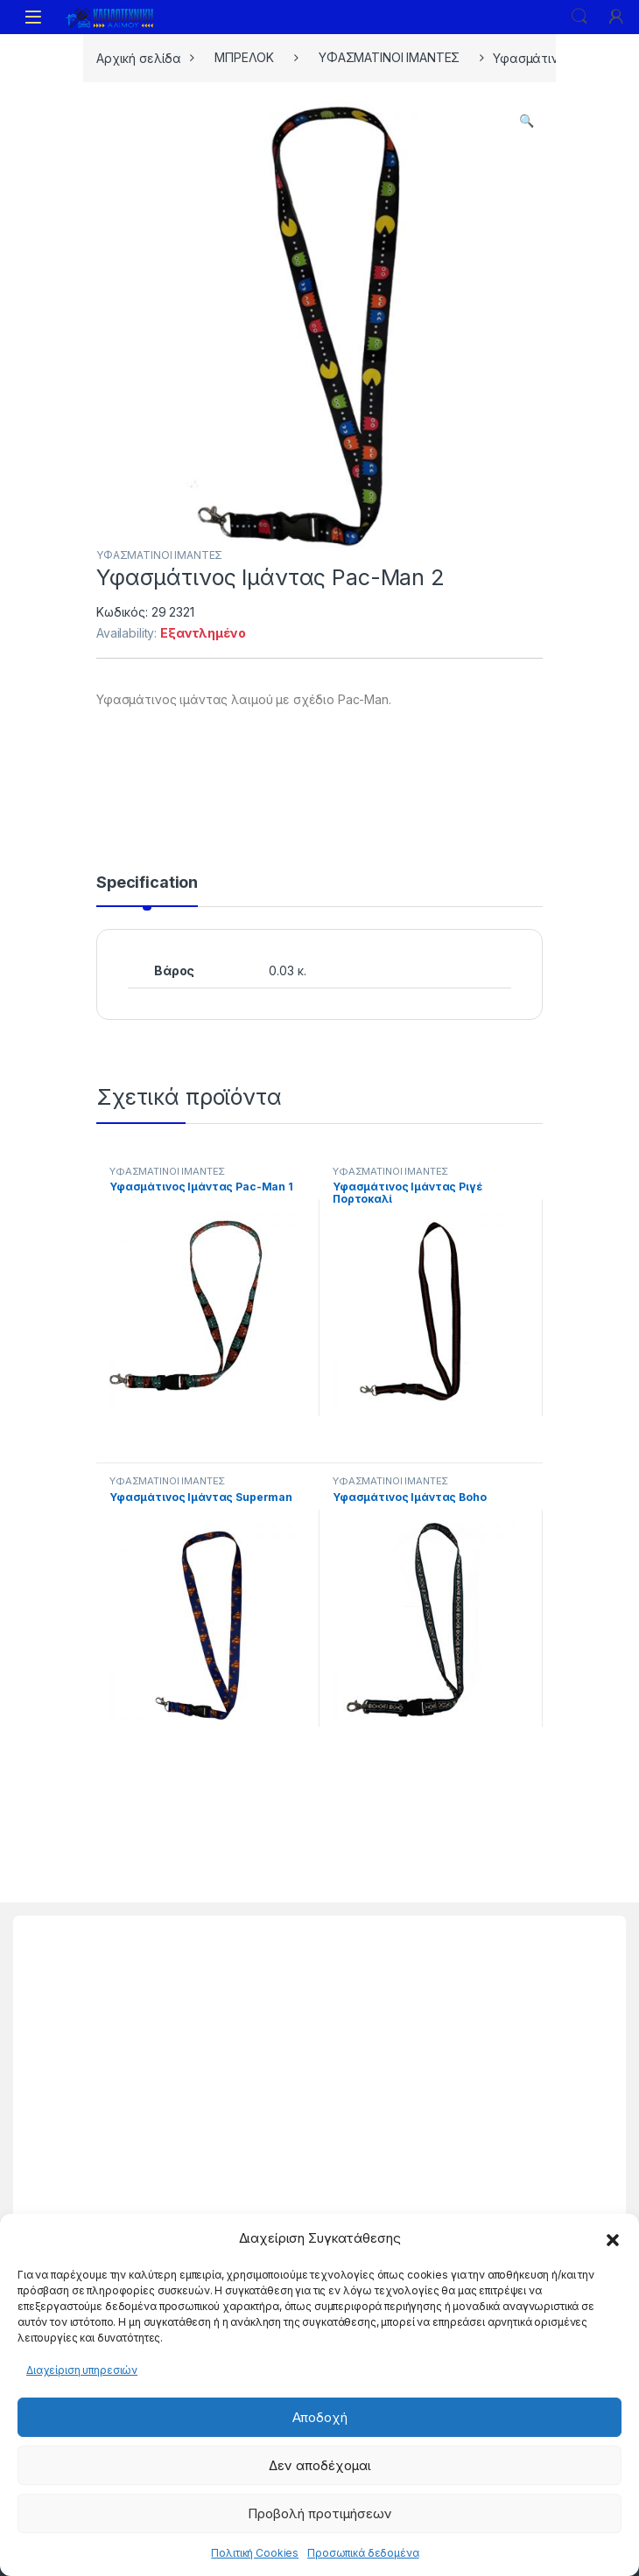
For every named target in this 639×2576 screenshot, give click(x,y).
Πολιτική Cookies (254, 2552)
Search (579, 16)
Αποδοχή (320, 2417)
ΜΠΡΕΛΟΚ (244, 57)
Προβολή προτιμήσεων (320, 2513)
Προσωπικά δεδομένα (362, 2552)
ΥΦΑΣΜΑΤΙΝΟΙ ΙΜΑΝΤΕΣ (389, 57)
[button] (612, 2238)
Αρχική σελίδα (138, 57)
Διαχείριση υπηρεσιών (81, 2370)
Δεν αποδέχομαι (320, 2465)
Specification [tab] (147, 883)
